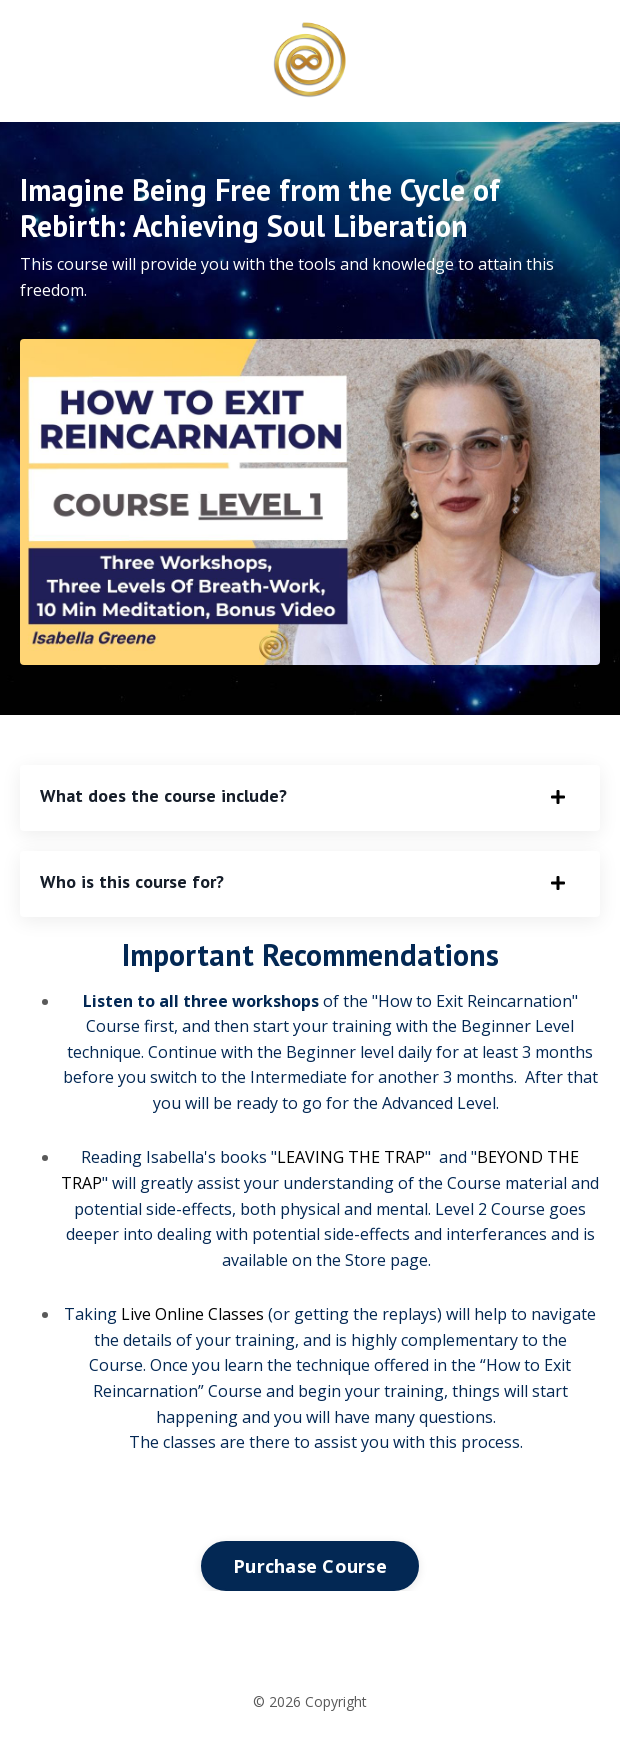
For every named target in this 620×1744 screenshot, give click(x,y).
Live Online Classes (192, 1314)
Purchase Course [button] (310, 1566)
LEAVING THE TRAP (351, 1157)
